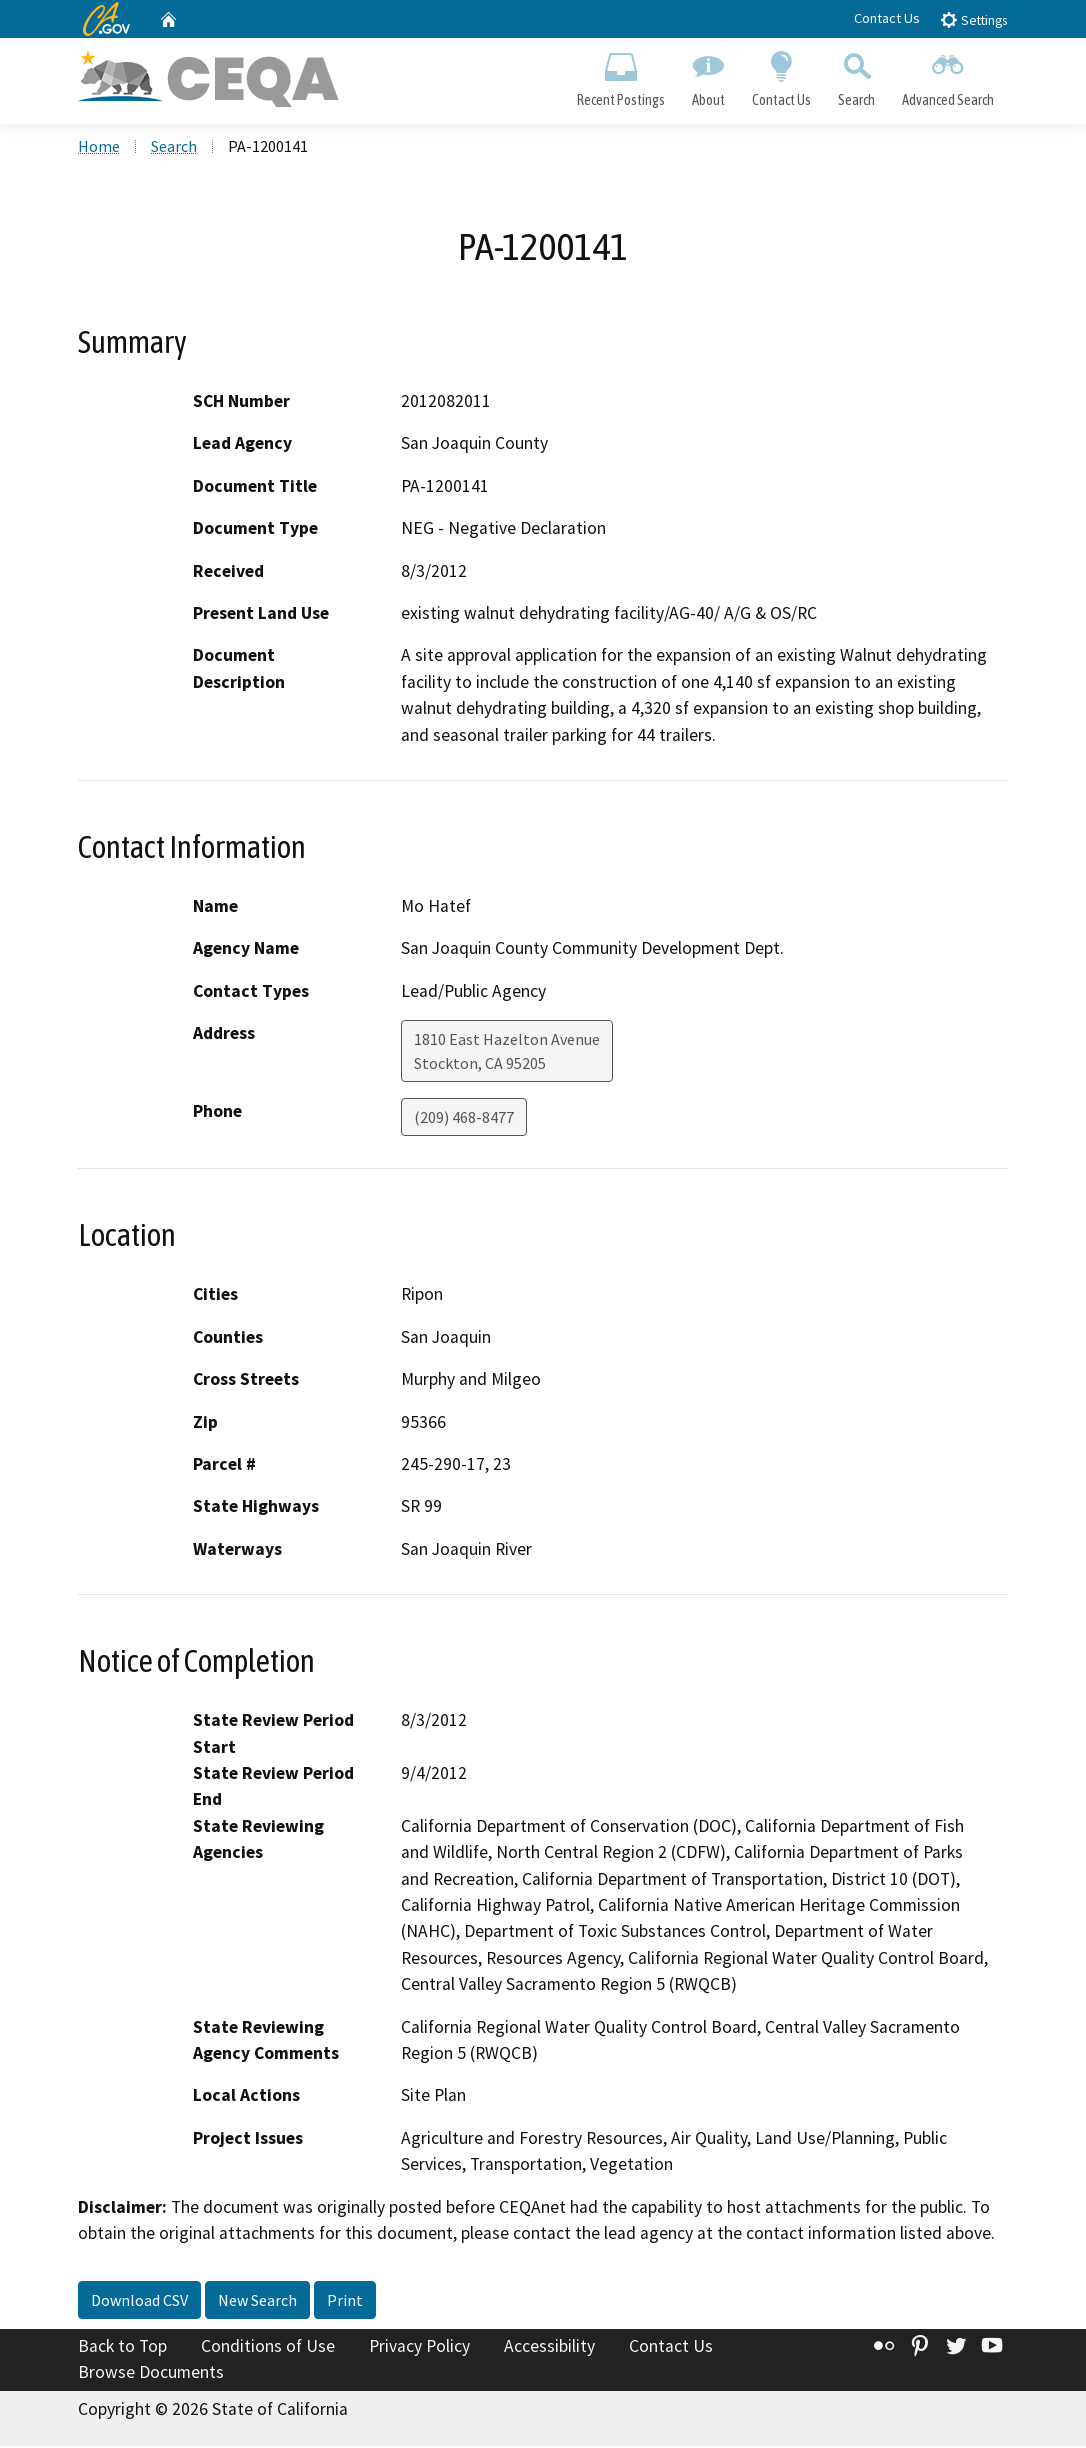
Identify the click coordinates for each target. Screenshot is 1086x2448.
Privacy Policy (419, 2349)
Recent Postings (620, 76)
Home (99, 149)
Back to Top (122, 2349)
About (708, 76)
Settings (973, 19)
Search (857, 76)
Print (345, 2303)
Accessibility (549, 2349)
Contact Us (887, 18)
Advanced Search (948, 76)
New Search (257, 2303)
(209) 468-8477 (464, 1120)
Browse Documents (151, 2374)
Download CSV (139, 2303)
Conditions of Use (268, 2349)
